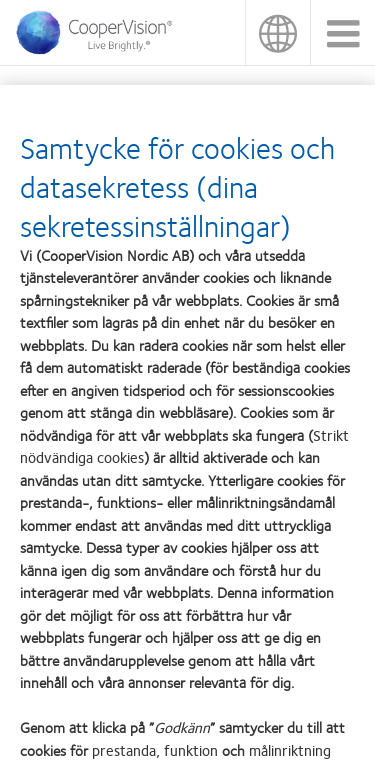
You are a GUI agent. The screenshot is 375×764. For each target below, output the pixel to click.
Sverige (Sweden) (277, 32)
